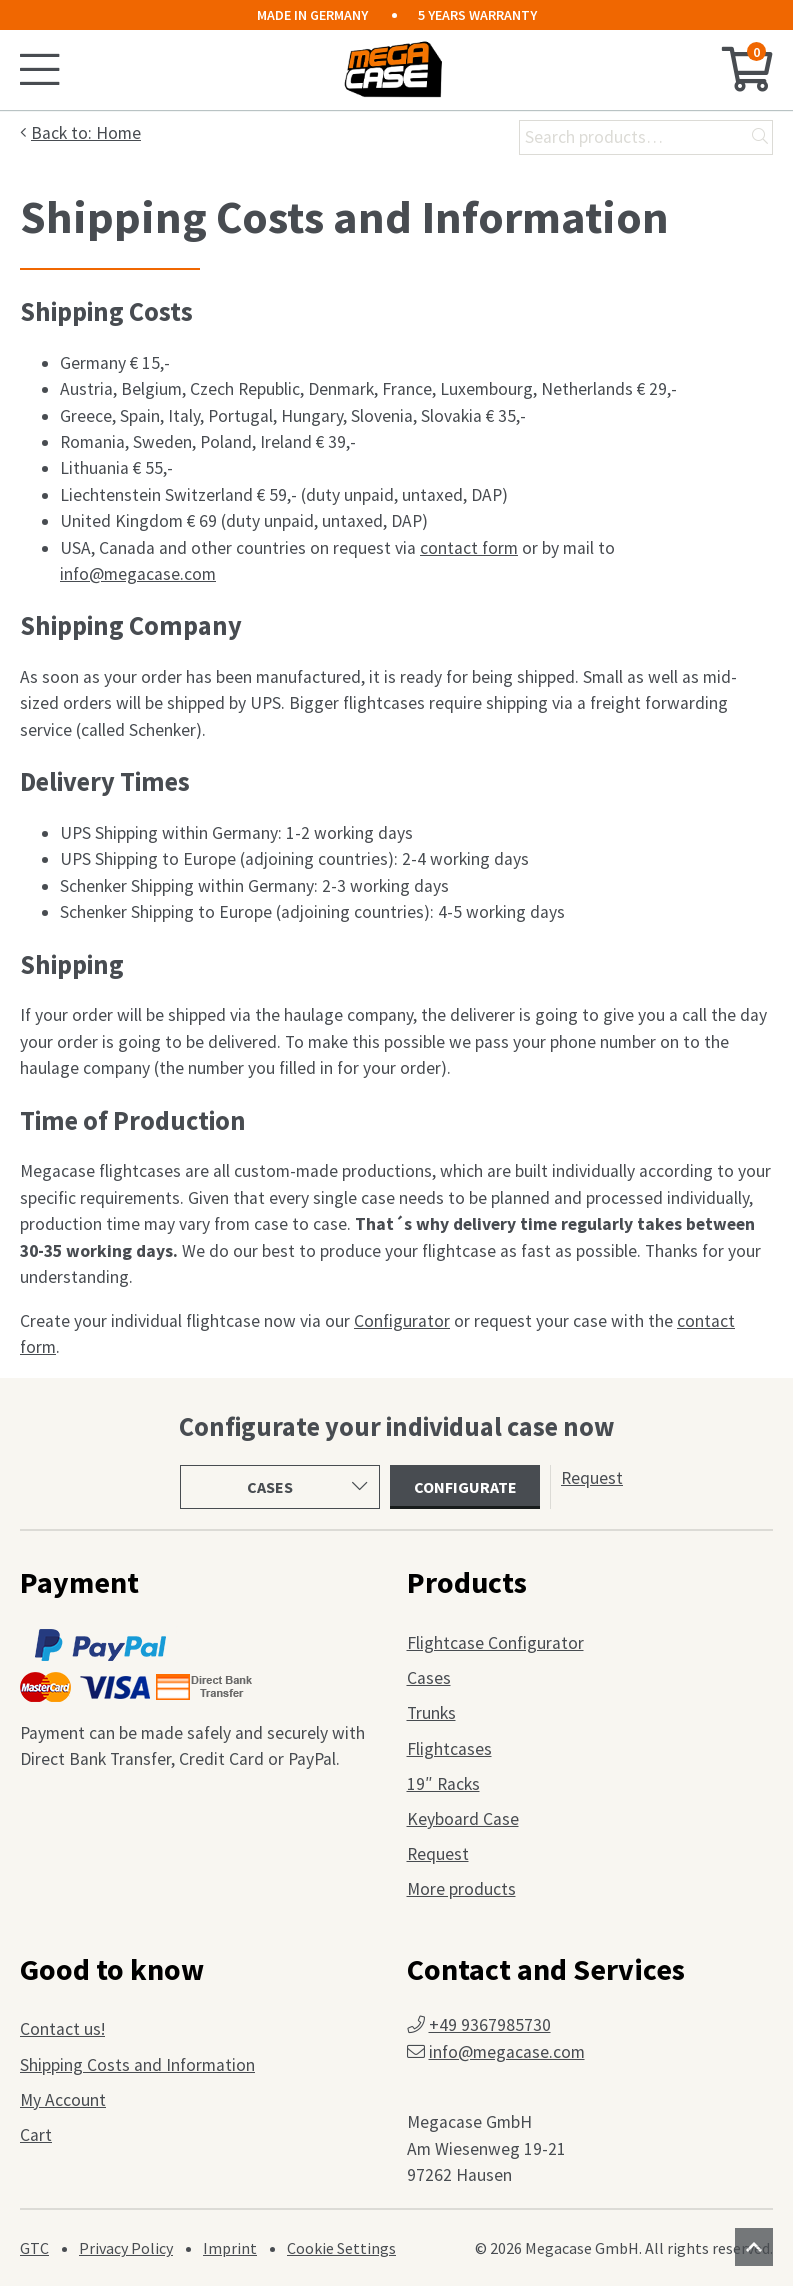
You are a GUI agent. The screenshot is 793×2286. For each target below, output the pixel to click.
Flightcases (449, 1749)
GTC (34, 2248)
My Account (63, 2100)
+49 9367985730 (490, 2025)
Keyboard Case (463, 1819)
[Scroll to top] (754, 2247)
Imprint (230, 2248)
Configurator (402, 1321)
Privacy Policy (126, 2248)
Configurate (465, 1487)
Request (592, 1478)
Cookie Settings (341, 2248)
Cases (429, 1678)
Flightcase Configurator (495, 1643)
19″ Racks (443, 1784)
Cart (36, 2135)
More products (461, 1889)
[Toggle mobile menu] (42, 70)
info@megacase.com (138, 574)
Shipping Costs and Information (137, 2065)
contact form (469, 548)
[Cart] (747, 70)
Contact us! (62, 2029)
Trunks (431, 1713)
